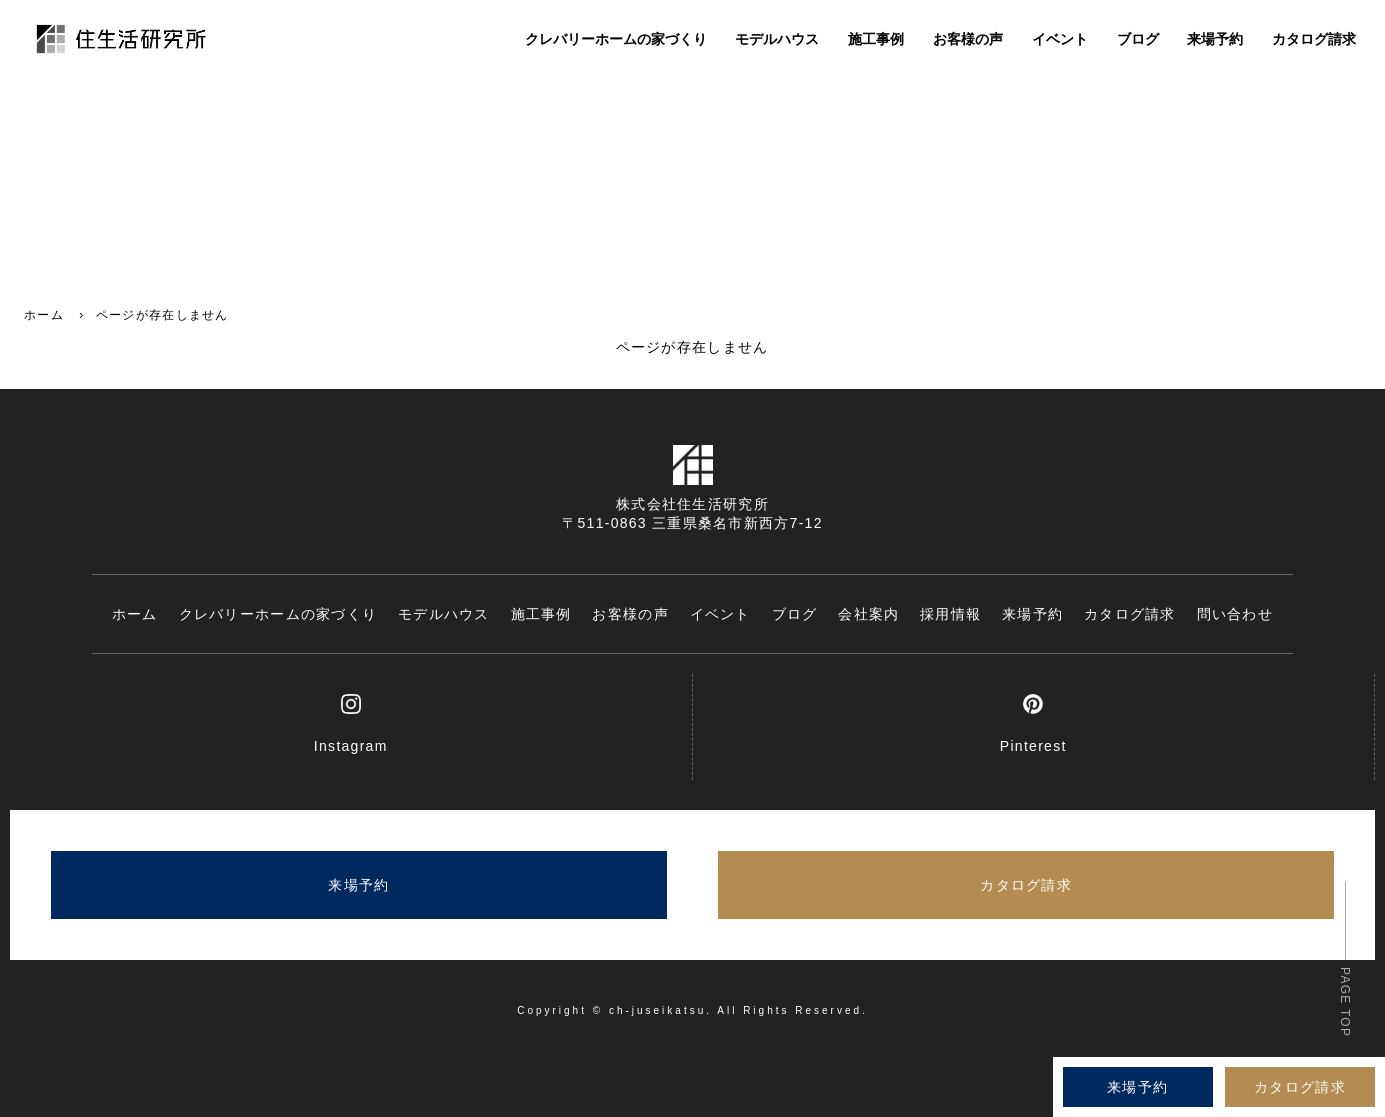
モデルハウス (777, 42)
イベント (1060, 42)
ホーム (44, 315)
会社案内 (868, 614)
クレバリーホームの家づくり (616, 42)
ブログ (1138, 42)
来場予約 (1215, 42)
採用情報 (950, 614)
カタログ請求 (1314, 42)
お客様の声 (968, 42)
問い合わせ (1235, 614)
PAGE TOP (1345, 1002)
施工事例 (876, 42)
